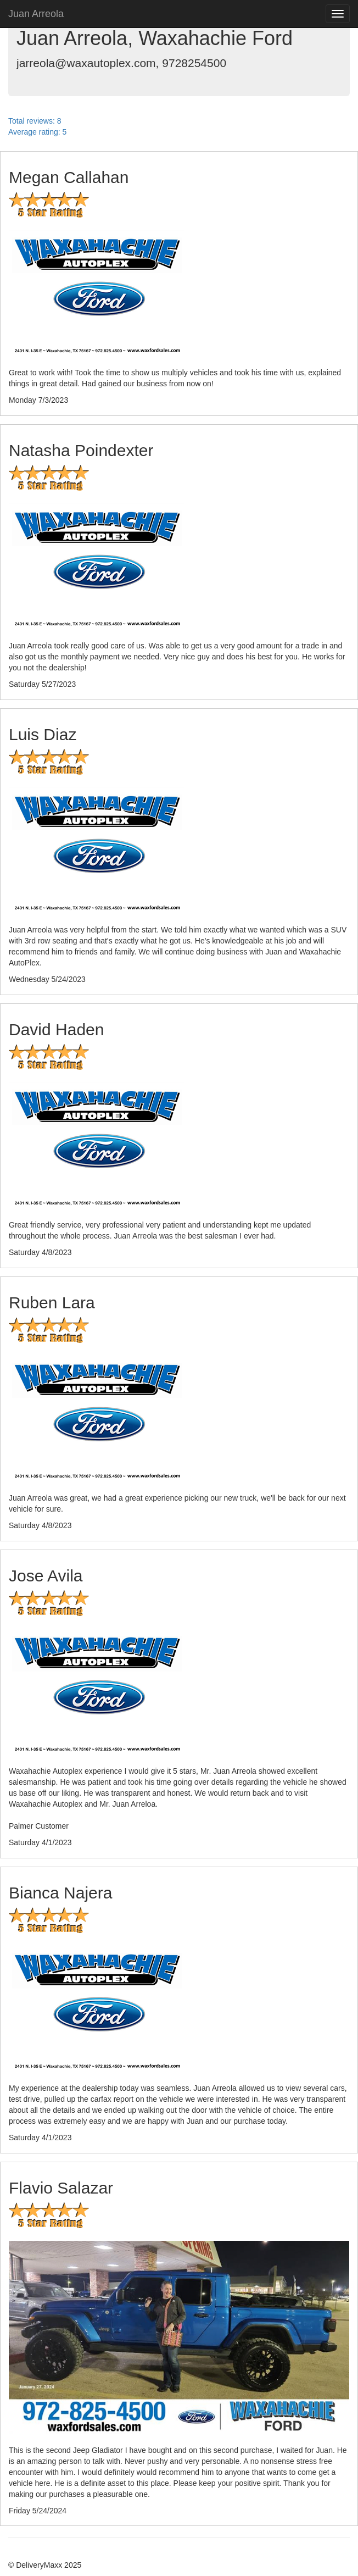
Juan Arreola (36, 13)
